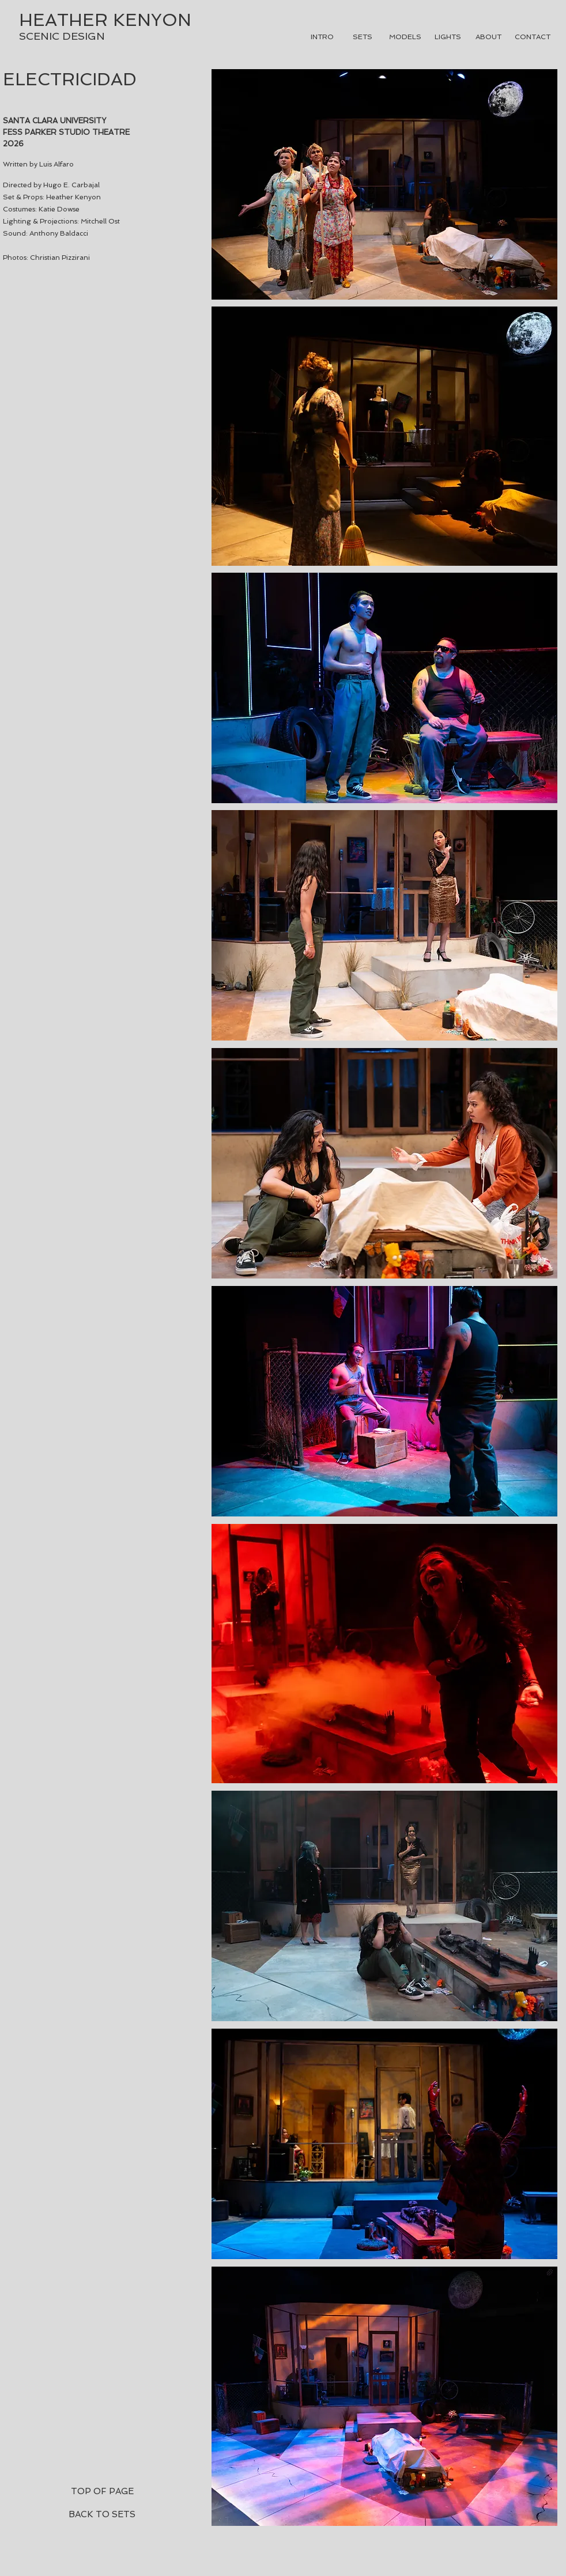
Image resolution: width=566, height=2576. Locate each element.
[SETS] (362, 36)
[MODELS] (405, 36)
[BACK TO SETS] (102, 2514)
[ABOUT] (488, 36)
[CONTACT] (532, 36)
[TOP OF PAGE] (102, 2491)
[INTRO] (322, 36)
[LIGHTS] (448, 36)
